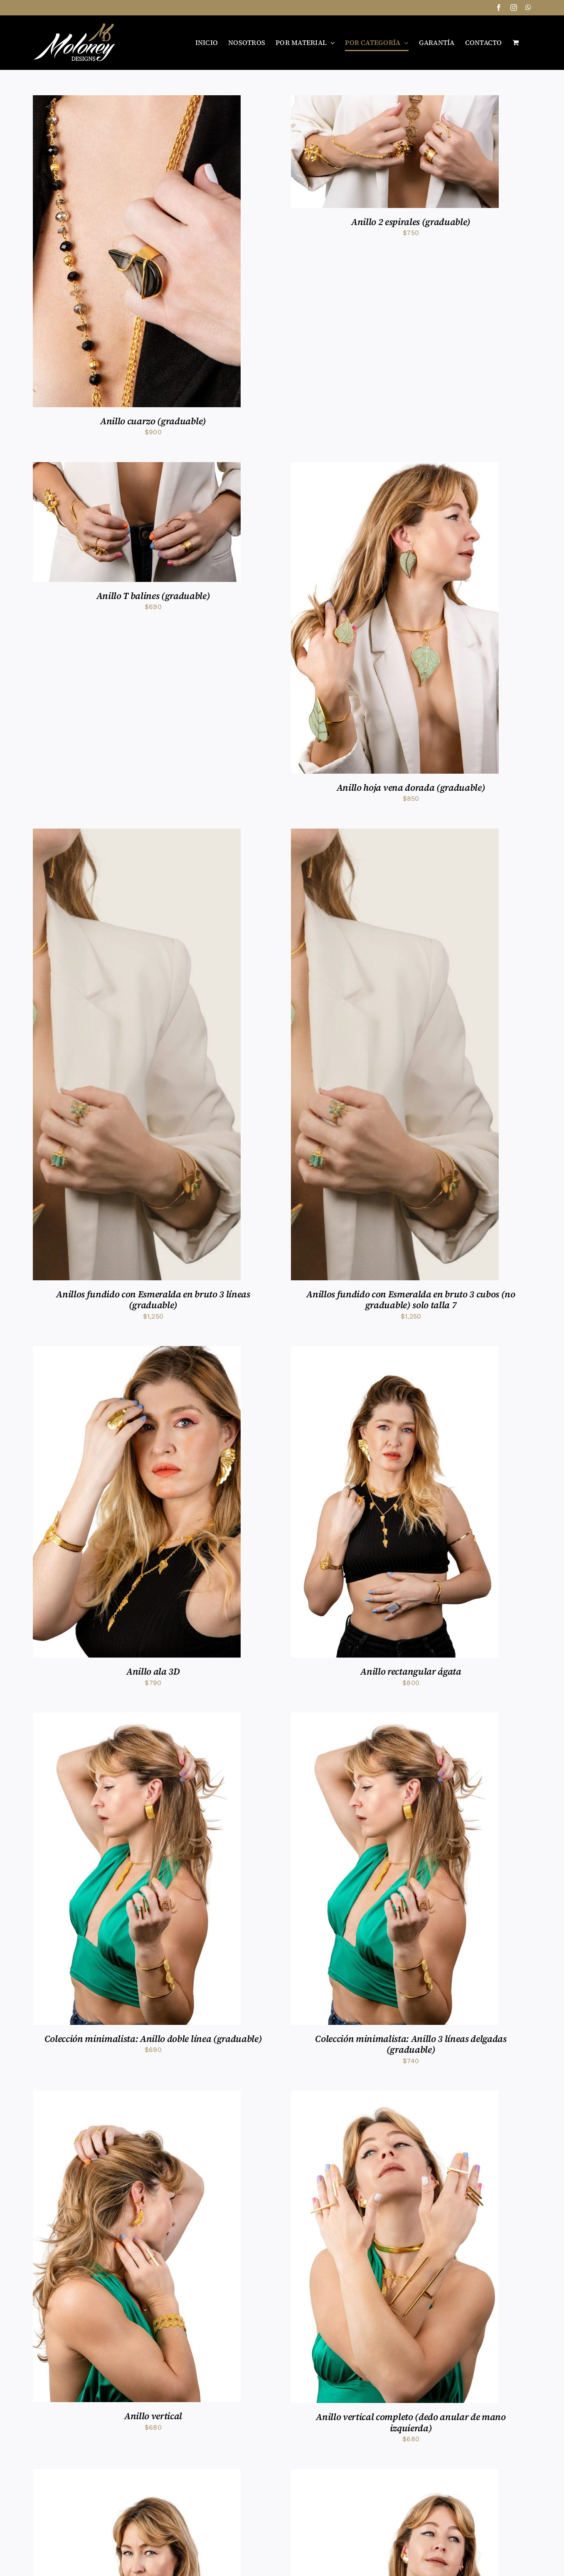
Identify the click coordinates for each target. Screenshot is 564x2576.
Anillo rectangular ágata (410, 1671)
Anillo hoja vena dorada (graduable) (411, 787)
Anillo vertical (153, 2416)
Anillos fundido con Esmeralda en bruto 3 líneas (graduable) (153, 1299)
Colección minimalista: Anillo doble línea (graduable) (153, 2038)
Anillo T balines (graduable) (153, 595)
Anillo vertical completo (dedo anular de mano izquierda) (410, 2422)
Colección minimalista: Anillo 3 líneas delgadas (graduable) (411, 2044)
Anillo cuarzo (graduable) (153, 421)
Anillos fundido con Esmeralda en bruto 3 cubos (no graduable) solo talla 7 (410, 1299)
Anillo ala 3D (153, 1671)
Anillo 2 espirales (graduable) (410, 221)
